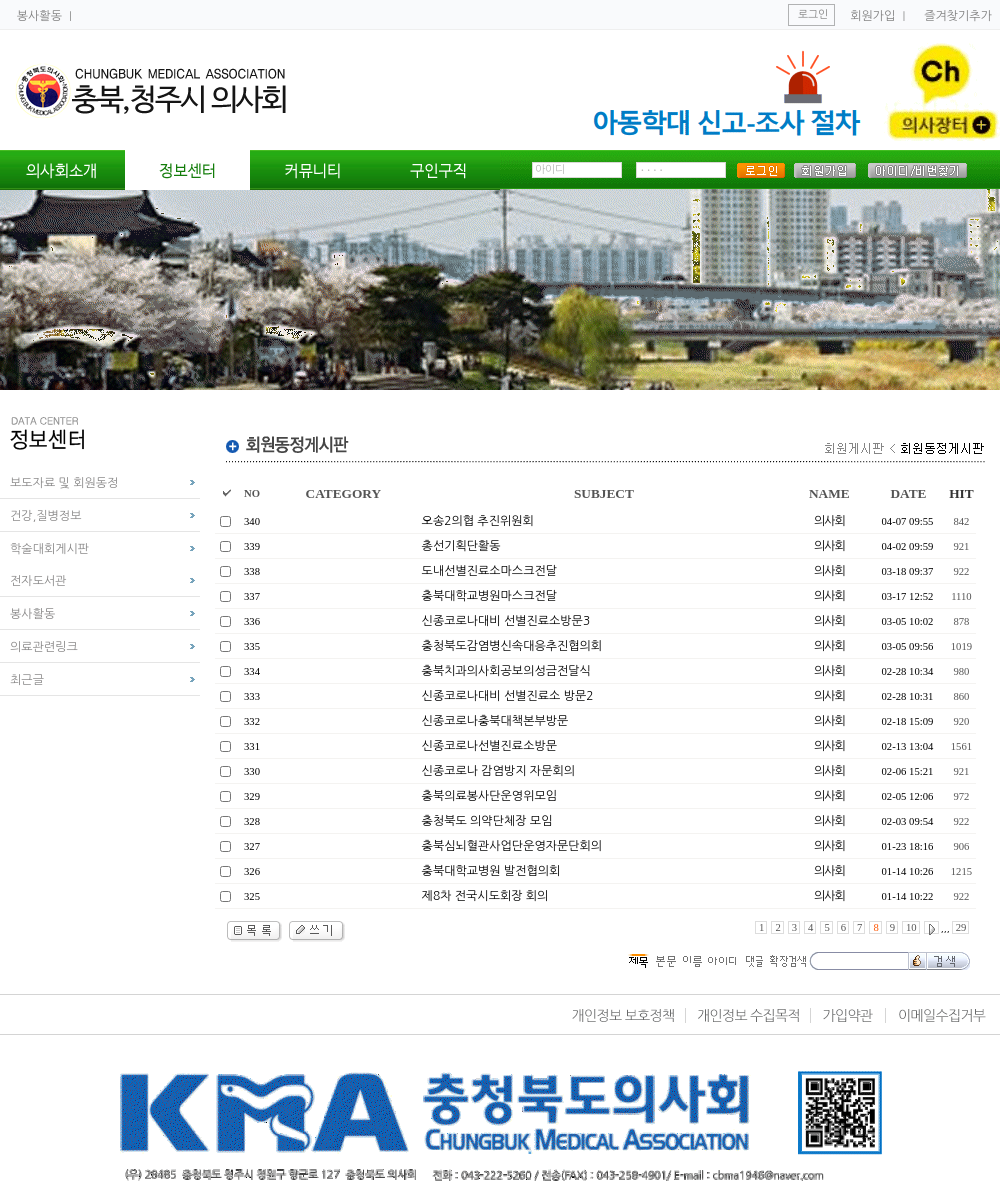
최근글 (27, 680)
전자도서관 (38, 581)
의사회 (829, 521)
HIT (961, 493)
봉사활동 (41, 16)
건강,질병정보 (45, 516)
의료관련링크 (44, 647)
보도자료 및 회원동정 (64, 483)
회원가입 (872, 16)
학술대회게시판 (49, 549)
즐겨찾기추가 (958, 16)
